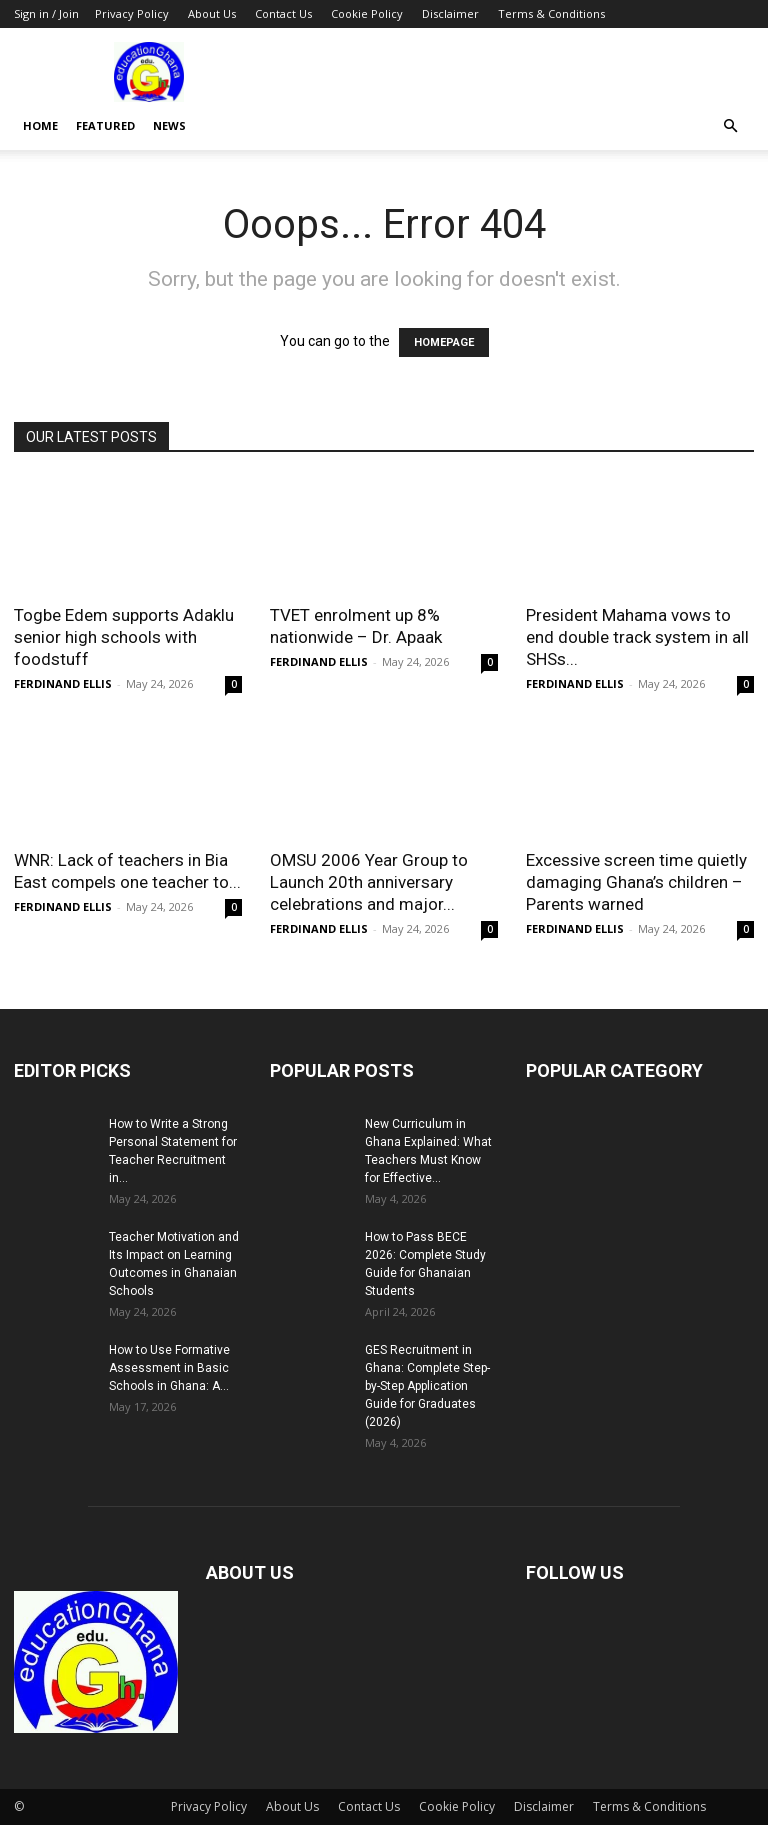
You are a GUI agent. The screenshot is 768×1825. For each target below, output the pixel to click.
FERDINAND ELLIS (63, 683)
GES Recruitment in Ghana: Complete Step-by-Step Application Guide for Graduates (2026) (427, 1386)
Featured (105, 125)
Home (40, 125)
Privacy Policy (132, 13)
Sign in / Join (46, 13)
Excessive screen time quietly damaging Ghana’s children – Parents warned (636, 882)
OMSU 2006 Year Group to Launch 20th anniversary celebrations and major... (369, 882)
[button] (730, 126)
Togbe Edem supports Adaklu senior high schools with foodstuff (124, 637)
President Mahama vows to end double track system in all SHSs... (637, 637)
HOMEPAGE (444, 342)
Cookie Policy (367, 13)
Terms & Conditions (551, 13)
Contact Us (283, 13)
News (169, 125)
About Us (212, 13)
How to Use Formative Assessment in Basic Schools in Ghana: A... (169, 1368)
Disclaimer (450, 13)
